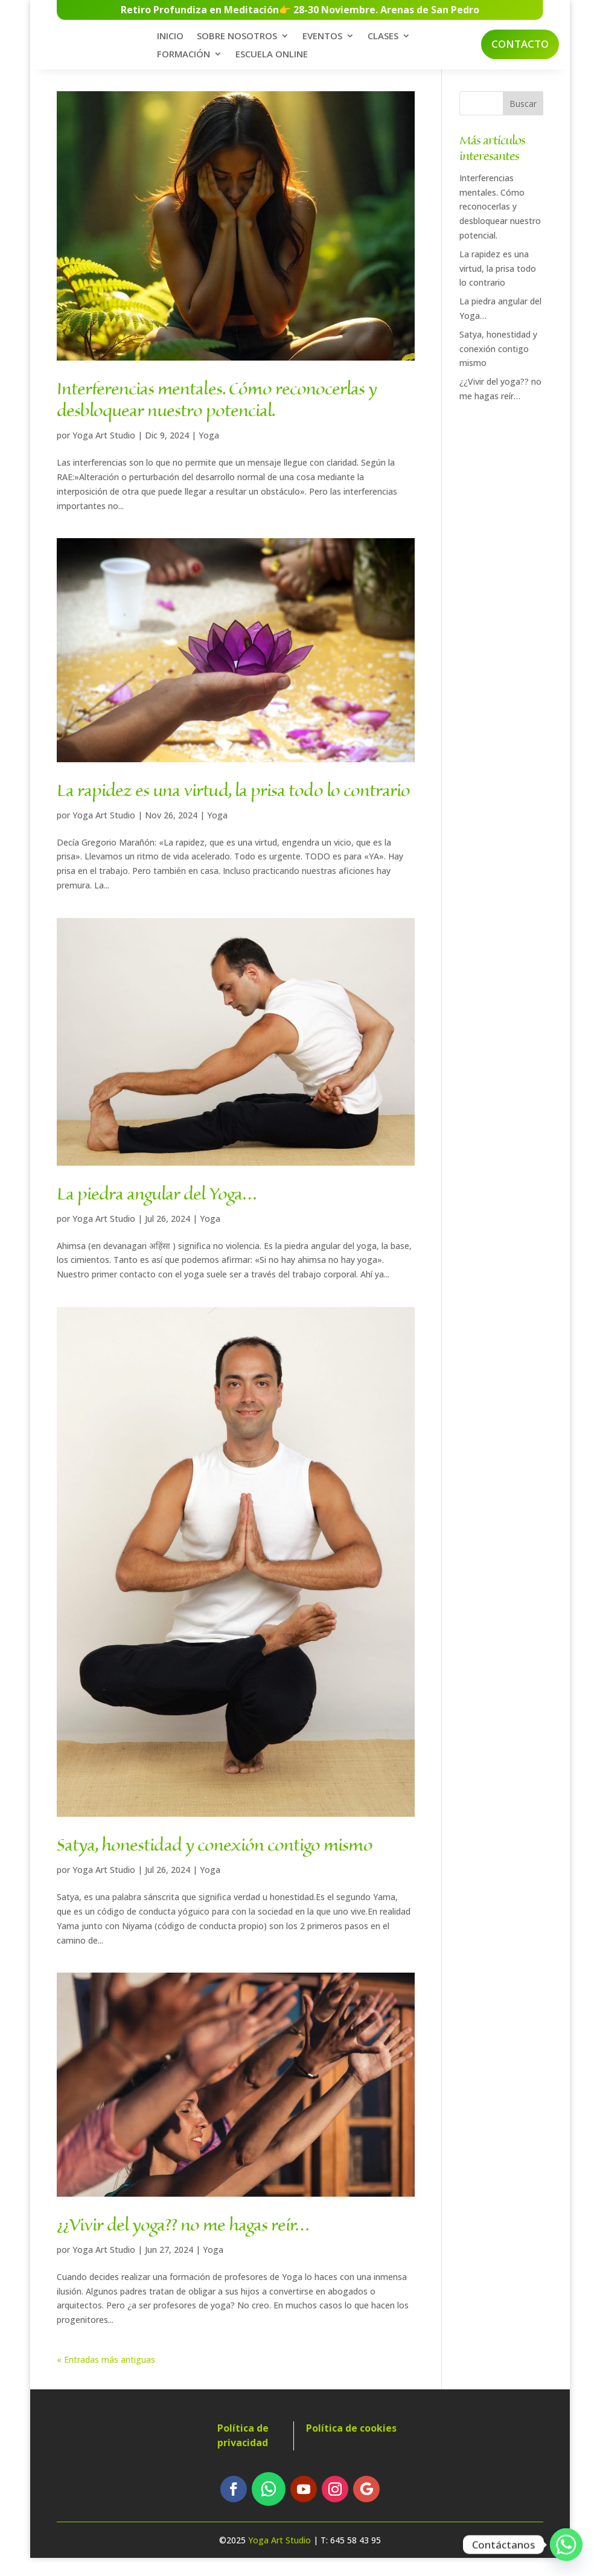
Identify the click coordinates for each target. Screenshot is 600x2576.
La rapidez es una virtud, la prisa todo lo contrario (233, 809)
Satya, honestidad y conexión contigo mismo (214, 1864)
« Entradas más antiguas (106, 2377)
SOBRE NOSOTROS (237, 39)
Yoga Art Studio (103, 453)
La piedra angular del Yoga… (157, 1212)
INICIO (170, 39)
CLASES (383, 39)
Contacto (520, 46)
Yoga (209, 453)
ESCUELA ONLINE (271, 57)
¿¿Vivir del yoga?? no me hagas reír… (183, 2243)
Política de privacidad (243, 2453)
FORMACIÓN (183, 57)
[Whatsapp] (566, 2544)
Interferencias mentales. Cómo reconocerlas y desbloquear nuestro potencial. (217, 418)
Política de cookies (351, 2446)
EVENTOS (322, 39)
